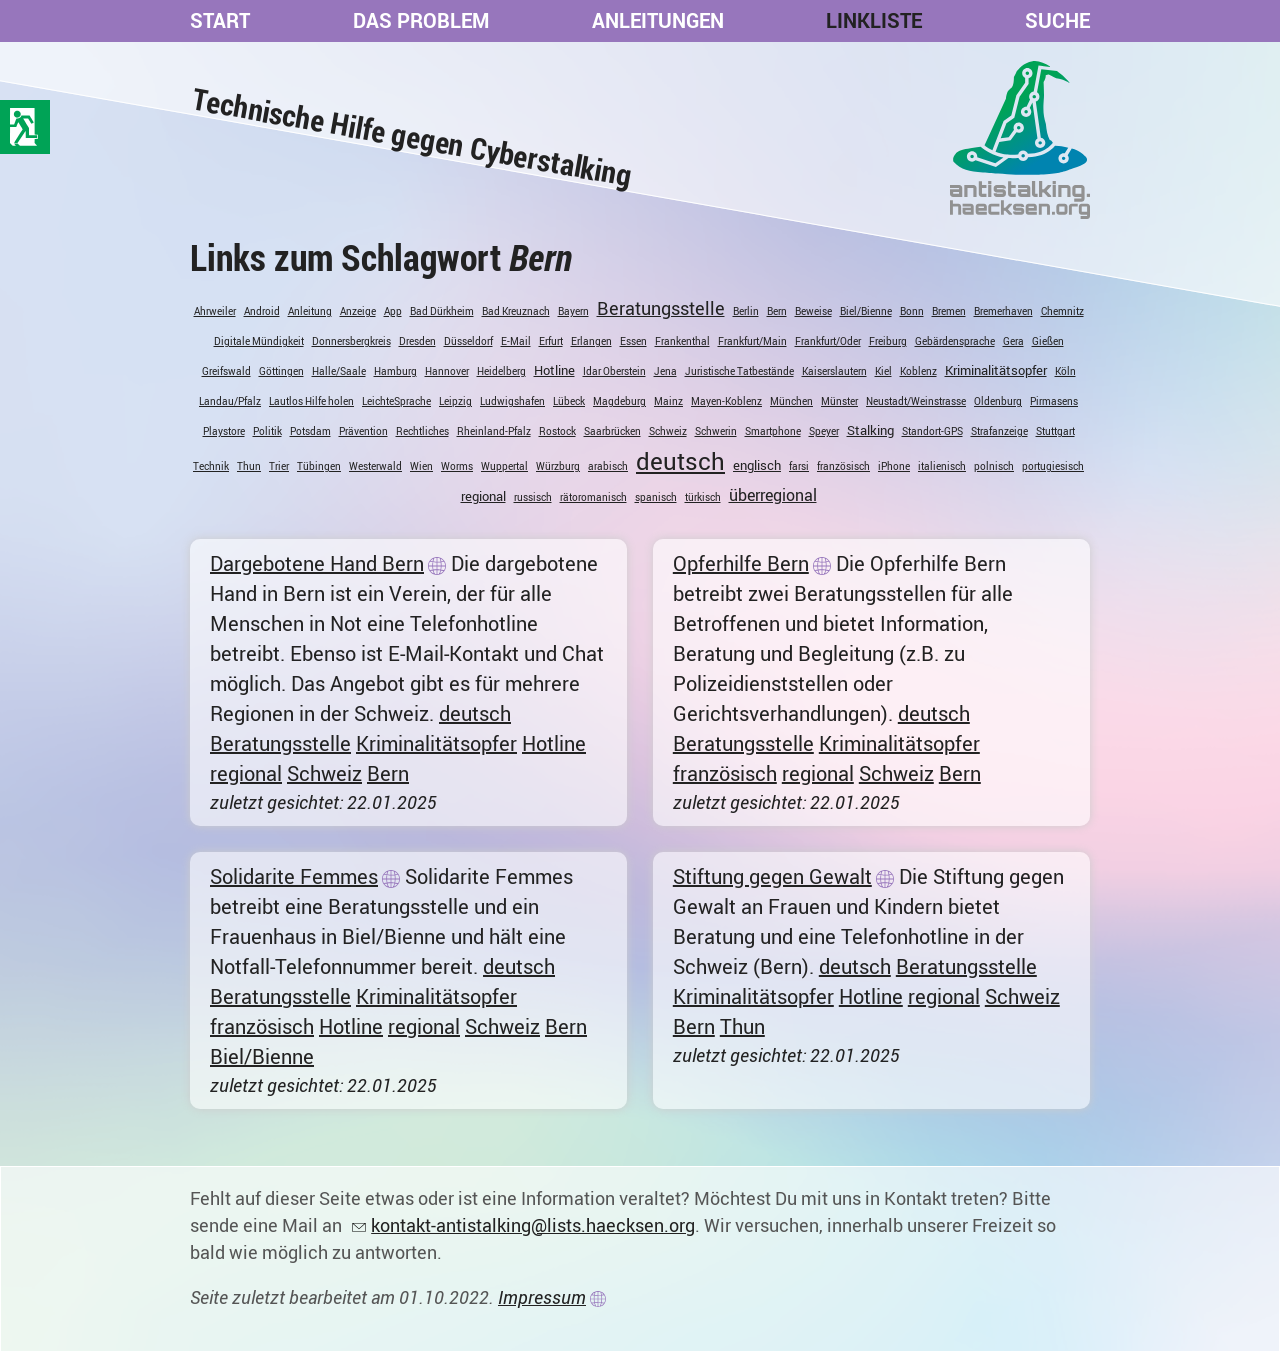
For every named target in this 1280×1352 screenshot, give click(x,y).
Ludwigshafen (512, 401)
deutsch (680, 461)
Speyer (824, 431)
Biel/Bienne (866, 311)
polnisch (994, 466)
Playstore (224, 431)
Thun (249, 466)
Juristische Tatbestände (739, 371)
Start (220, 20)
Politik (267, 431)
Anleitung (310, 311)
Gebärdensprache (955, 341)
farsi (799, 466)
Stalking (870, 430)
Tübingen (319, 466)
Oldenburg (998, 401)
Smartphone (773, 431)
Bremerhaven (1003, 311)
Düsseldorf (468, 341)
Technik (211, 466)
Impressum (542, 1297)
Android (262, 311)
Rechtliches (422, 431)
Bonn (912, 311)
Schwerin (716, 431)
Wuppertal (504, 466)
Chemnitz (1062, 311)
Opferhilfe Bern (741, 563)
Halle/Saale (339, 371)
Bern (777, 311)
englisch (757, 465)
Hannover (447, 371)
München (791, 401)
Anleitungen (658, 20)
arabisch (608, 466)
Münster (839, 401)
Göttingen (281, 371)
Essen (633, 341)
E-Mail (516, 341)
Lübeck (569, 401)
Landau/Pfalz (230, 401)
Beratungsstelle (661, 308)
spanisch (656, 497)
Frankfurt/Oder (828, 341)
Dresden (417, 341)
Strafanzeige (999, 431)
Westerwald (375, 466)
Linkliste (874, 20)
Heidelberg (501, 371)
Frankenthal (682, 341)
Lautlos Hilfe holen (311, 401)
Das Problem (421, 20)
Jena (665, 371)
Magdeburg (619, 401)
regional (483, 496)
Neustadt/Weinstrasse (916, 401)
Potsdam (310, 431)
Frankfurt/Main (752, 341)
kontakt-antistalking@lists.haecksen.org (533, 1225)
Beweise (813, 311)
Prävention (363, 431)
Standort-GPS (932, 431)
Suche (1057, 20)
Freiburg (888, 341)
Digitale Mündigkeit (259, 341)
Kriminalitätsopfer (996, 370)
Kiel (883, 371)
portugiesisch (1053, 466)
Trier (279, 466)
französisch (843, 466)
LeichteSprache (396, 401)
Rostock (557, 431)
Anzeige (358, 311)
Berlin (746, 311)
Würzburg (558, 466)
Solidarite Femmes (294, 876)
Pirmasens (1054, 401)
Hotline (554, 370)
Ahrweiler (215, 311)
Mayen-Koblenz (726, 401)
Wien (421, 466)
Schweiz (668, 431)
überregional (773, 495)
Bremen (949, 311)
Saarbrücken (612, 431)
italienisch (942, 466)
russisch (533, 497)
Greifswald (226, 371)
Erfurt (551, 341)
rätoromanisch (593, 497)
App (393, 311)
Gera (1013, 341)
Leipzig (455, 401)
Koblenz (918, 371)
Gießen (1048, 341)
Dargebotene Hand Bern (317, 563)
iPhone (894, 466)
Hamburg (395, 371)
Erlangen (591, 341)
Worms (457, 466)
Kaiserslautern (834, 371)
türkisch (703, 497)
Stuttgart (1055, 431)
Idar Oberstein (614, 371)
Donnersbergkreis (351, 341)
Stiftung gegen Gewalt (772, 876)
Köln (1065, 371)
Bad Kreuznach (516, 311)
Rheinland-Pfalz (494, 431)
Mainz (668, 401)
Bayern (573, 311)
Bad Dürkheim (442, 311)
